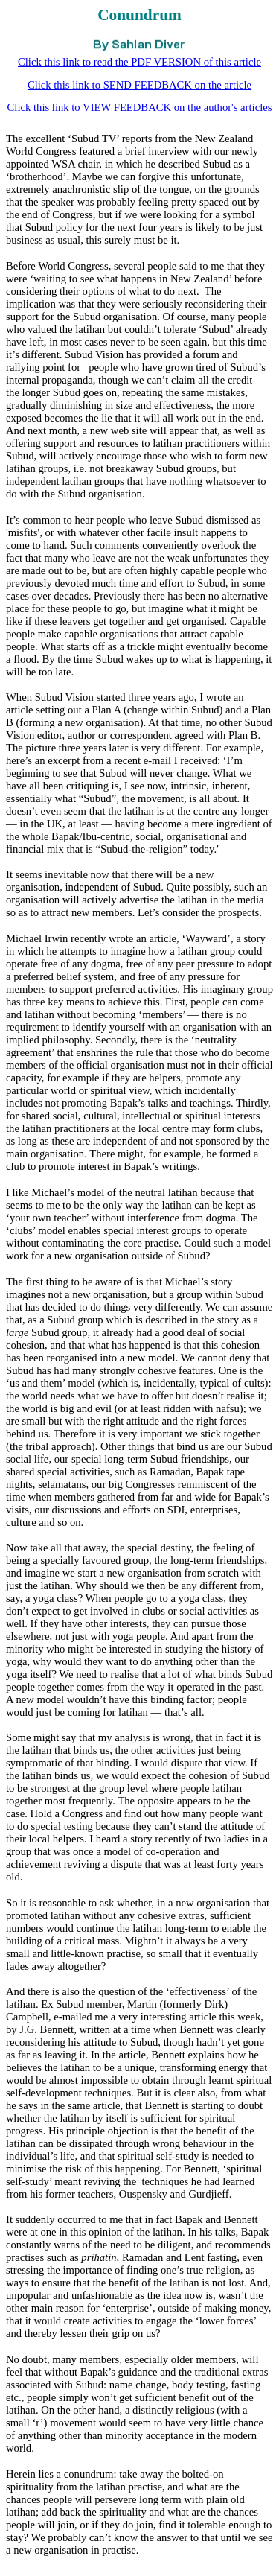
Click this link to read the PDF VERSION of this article (139, 62)
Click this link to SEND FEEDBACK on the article (139, 85)
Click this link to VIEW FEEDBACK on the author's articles (139, 107)
